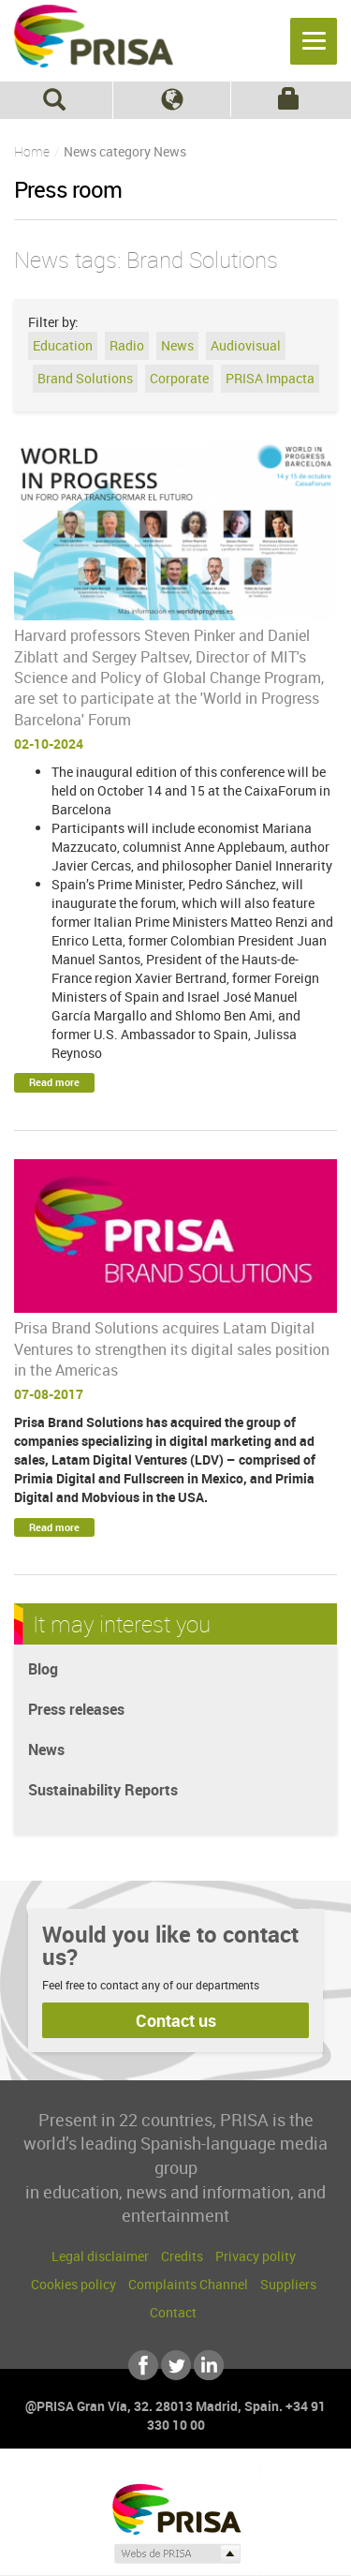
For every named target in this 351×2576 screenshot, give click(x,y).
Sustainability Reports (103, 1789)
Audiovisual (246, 345)
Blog (43, 1669)
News (177, 345)
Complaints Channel (188, 2284)
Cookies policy (73, 2284)
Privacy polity (255, 2256)
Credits (182, 2256)
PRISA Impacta (270, 378)
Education (63, 345)
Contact (173, 2312)
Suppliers (288, 2284)
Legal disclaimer (100, 2256)
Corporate (179, 378)
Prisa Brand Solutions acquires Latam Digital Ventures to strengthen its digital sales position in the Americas (171, 1349)
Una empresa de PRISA (176, 2508)
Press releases (76, 1709)
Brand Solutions (85, 378)
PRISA (93, 43)
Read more (54, 1082)
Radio (127, 345)
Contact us (176, 2020)
